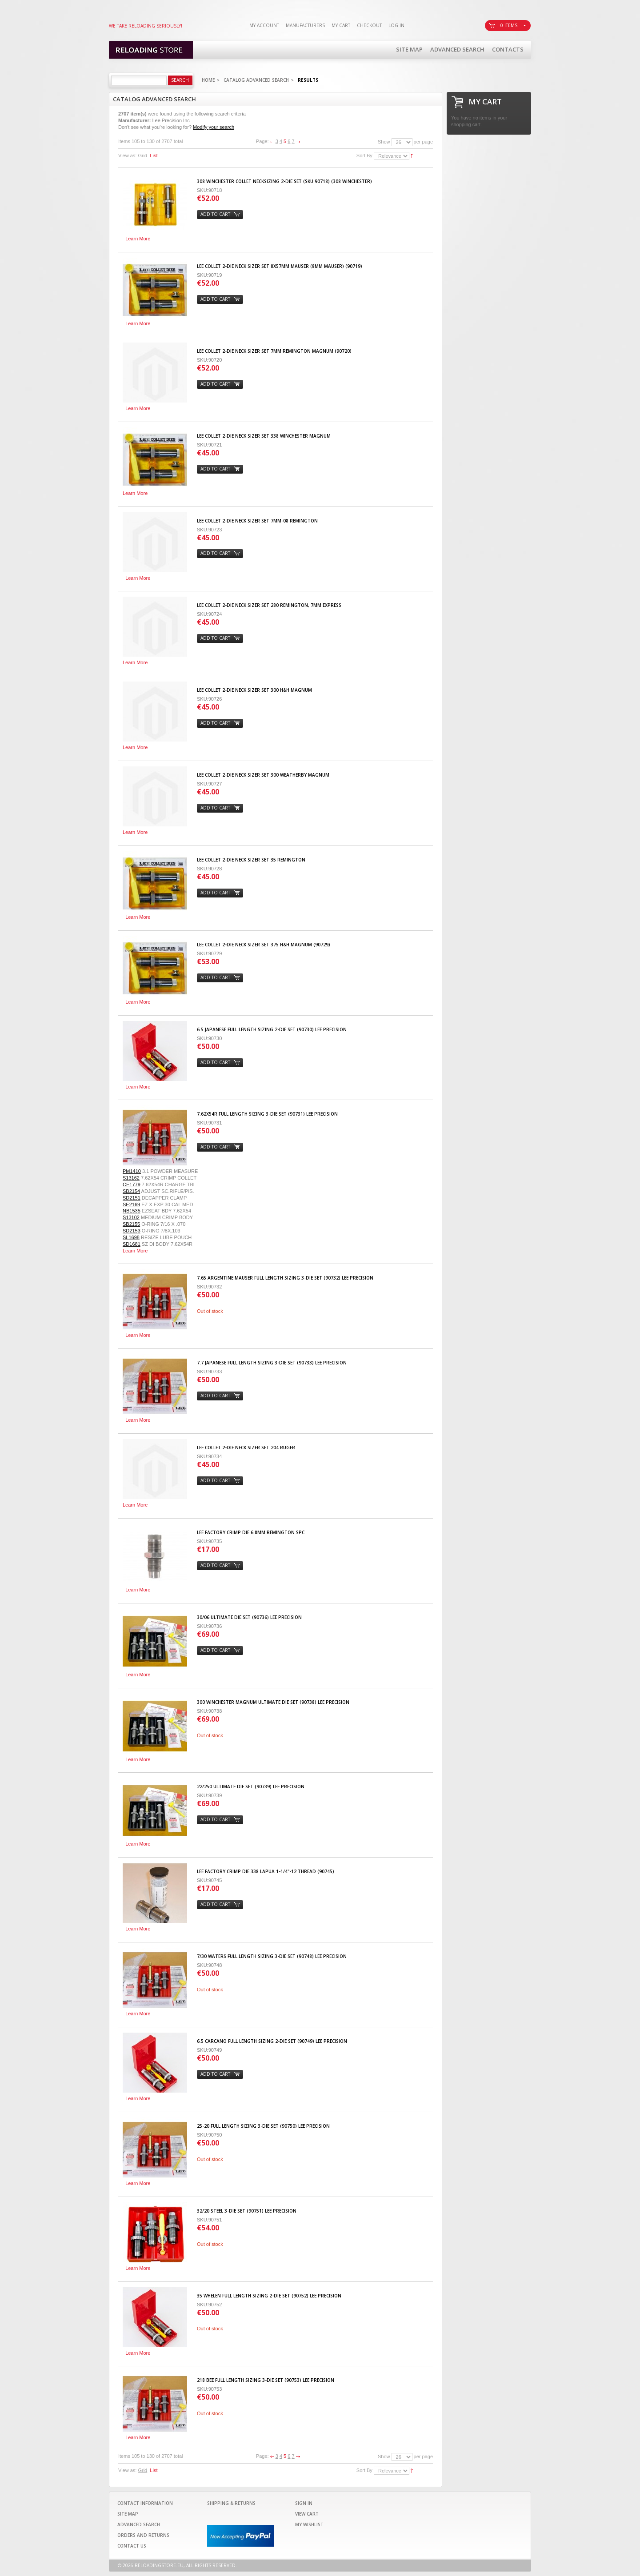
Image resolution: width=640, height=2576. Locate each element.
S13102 (131, 1217)
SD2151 (131, 1197)
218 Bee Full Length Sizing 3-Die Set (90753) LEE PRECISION (265, 2380)
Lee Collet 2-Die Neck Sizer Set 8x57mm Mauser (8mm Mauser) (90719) (279, 266)
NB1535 (131, 1210)
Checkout (369, 25)
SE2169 (131, 1204)
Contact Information (145, 2503)
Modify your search (213, 127)
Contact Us (131, 2546)
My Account (264, 25)
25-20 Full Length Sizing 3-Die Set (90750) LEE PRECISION (263, 2126)
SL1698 (131, 1237)
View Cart (307, 2514)
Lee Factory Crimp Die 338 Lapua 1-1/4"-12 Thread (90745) (265, 1871)
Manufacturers (305, 25)
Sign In (303, 2503)
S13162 (131, 1177)
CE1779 (131, 1184)
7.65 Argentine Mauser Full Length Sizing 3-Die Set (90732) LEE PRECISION (285, 1278)
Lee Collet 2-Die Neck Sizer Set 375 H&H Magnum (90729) (263, 944)
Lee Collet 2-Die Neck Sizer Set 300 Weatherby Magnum (263, 775)
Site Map (409, 49)
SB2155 (131, 1224)
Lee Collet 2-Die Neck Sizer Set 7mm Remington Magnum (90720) (274, 351)
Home (208, 80)
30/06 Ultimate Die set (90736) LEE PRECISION (249, 1617)
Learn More (137, 238)
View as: (127, 155)
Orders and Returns (143, 2535)
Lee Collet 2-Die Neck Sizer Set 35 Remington (251, 860)
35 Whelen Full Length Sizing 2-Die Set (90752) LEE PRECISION (269, 2296)
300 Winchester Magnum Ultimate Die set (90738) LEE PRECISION (273, 1702)
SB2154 (131, 1191)
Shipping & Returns (231, 2503)
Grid (142, 155)
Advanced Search (457, 49)
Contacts (508, 49)
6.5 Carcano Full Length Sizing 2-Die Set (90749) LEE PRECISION (272, 2041)
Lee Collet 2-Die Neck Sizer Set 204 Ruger (246, 1447)
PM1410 (132, 1171)
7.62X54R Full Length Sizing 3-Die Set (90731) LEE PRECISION (267, 1114)
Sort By (364, 155)
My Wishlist (309, 2524)
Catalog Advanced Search (256, 80)
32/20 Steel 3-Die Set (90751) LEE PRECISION (246, 2211)
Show (384, 141)
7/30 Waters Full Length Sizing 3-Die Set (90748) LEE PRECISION (272, 1956)
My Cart (341, 25)
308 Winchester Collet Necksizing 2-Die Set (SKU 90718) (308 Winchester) (284, 181)
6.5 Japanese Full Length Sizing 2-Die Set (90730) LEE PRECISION (272, 1029)
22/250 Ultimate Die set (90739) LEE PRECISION (250, 1786)
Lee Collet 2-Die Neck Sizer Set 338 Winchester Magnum (264, 436)
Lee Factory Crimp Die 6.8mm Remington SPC (250, 1532)
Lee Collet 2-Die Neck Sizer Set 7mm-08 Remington (257, 521)
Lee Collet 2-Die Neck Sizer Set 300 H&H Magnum (254, 690)
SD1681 (131, 1244)
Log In (396, 25)
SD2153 (131, 1230)
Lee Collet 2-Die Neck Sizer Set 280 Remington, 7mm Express (269, 605)
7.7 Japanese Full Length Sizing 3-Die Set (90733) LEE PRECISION (272, 1363)
